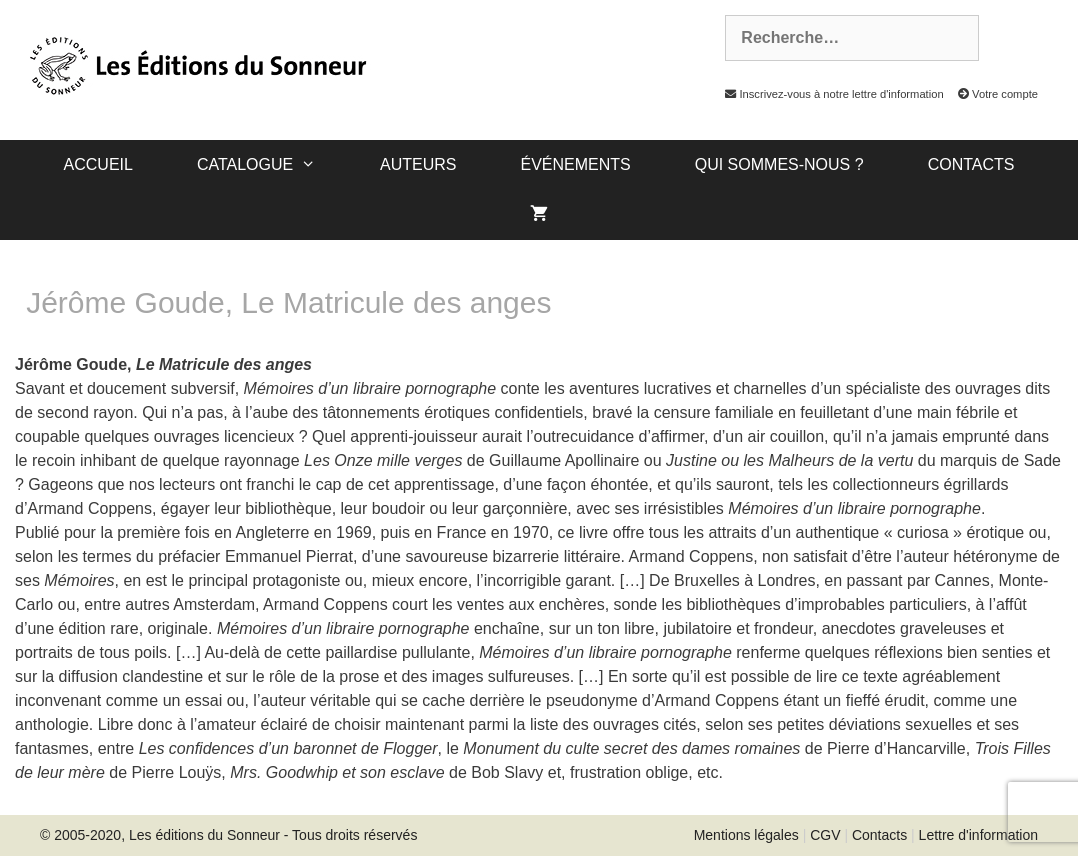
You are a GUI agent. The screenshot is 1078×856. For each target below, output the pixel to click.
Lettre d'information (978, 835)
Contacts (971, 164)
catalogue (272, 165)
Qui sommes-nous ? (779, 164)
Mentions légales (746, 835)
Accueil (98, 164)
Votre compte (992, 94)
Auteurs (418, 164)
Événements (575, 164)
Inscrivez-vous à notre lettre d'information (829, 94)
